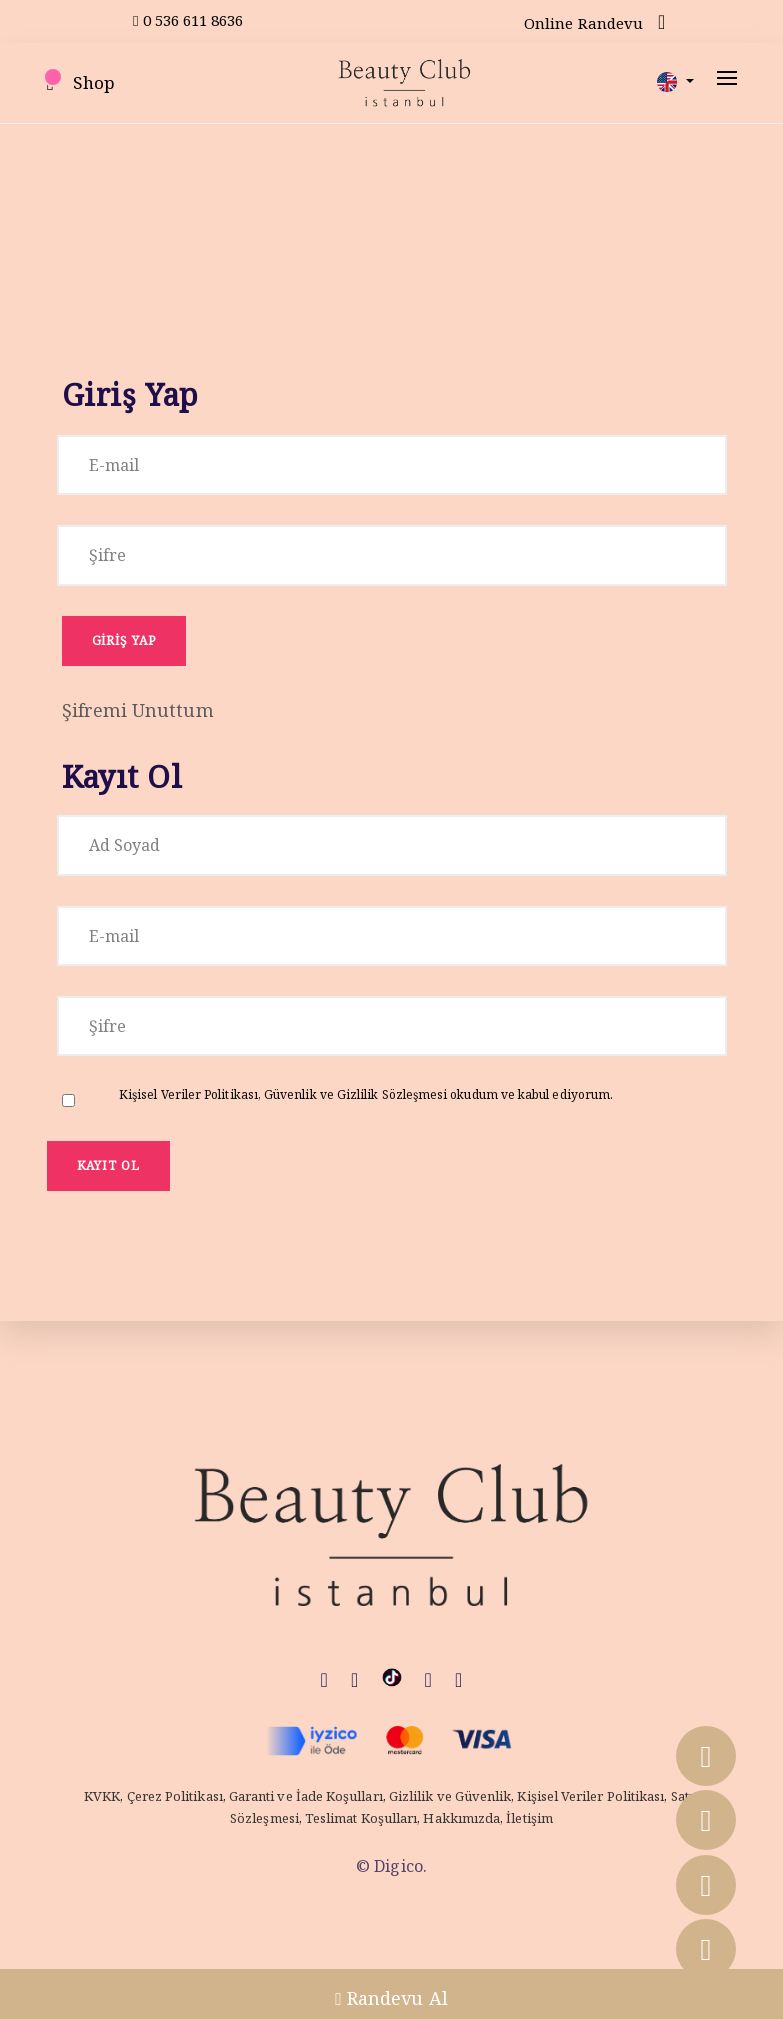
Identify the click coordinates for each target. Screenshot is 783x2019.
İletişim (529, 1818)
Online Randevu (583, 23)
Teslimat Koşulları (361, 1818)
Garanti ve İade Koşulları (306, 1796)
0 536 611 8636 (188, 20)
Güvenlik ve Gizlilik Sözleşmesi (357, 1094)
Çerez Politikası (175, 1796)
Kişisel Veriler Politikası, (191, 1094)
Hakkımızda (461, 1818)
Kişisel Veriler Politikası (590, 1796)
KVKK (102, 1796)
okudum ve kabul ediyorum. (366, 1094)
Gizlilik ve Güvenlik (450, 1796)
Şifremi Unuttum (138, 710)
